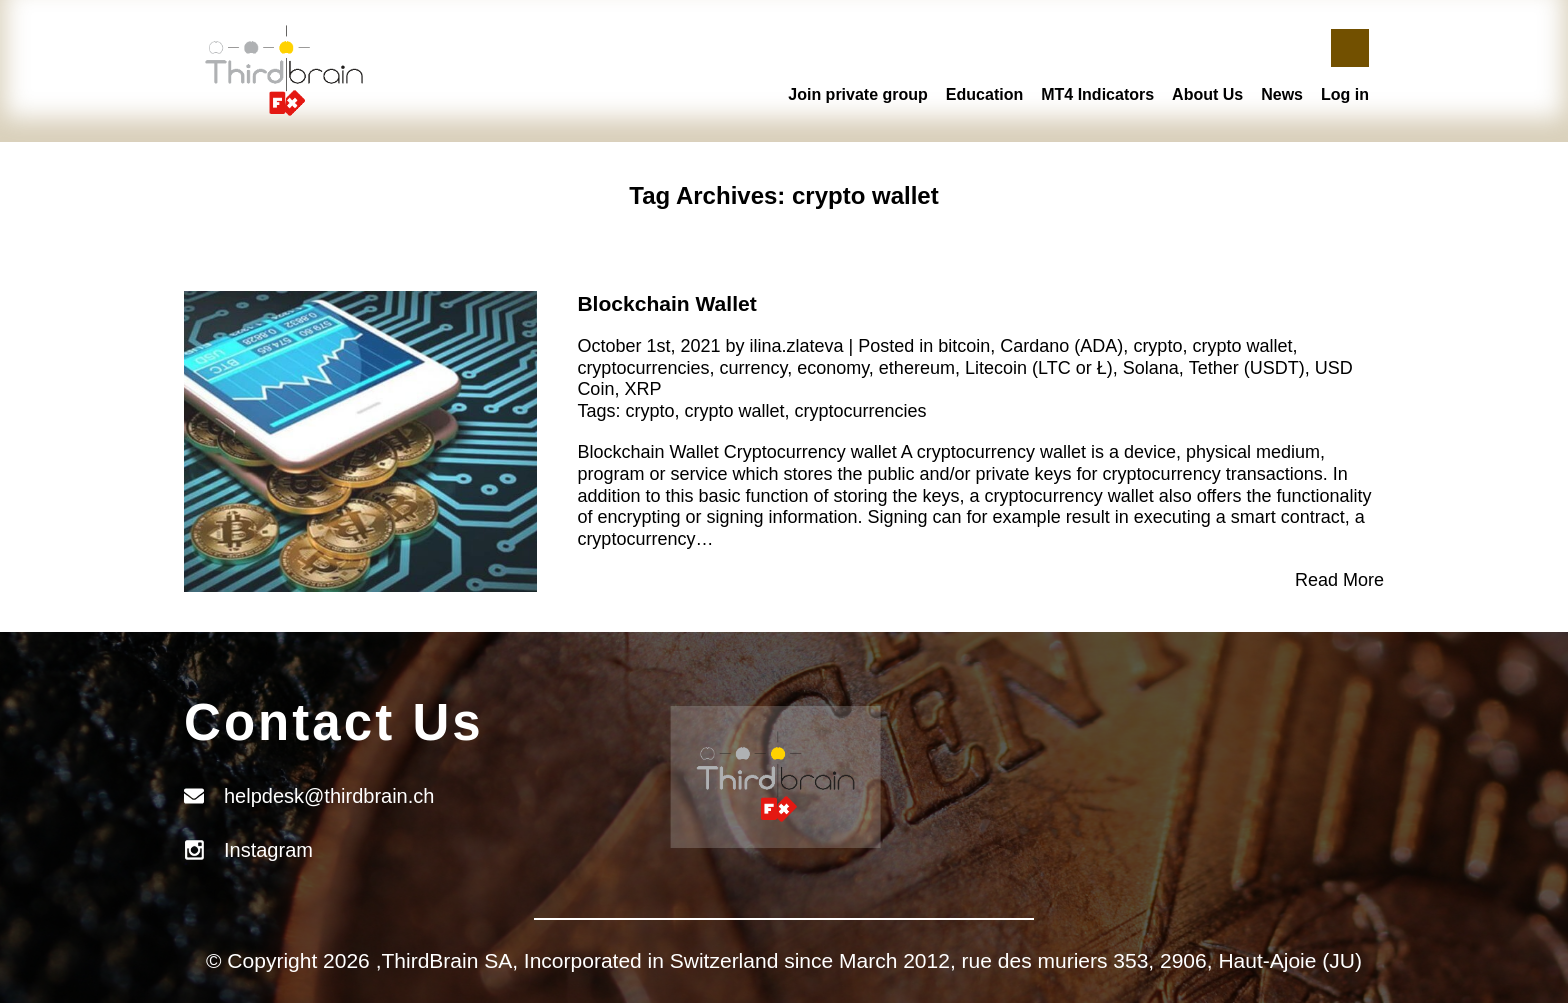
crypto (1157, 346)
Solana (1151, 368)
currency (753, 368)
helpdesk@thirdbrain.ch (329, 796)
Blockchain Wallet (666, 303)
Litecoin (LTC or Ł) (1039, 368)
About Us (1207, 94)
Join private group (858, 94)
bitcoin (964, 346)
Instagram (268, 850)
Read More (1339, 580)
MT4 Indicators (1097, 94)
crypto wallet (1242, 346)
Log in (1345, 94)
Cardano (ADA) (1061, 346)
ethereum (917, 368)
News (1282, 94)
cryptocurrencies (643, 368)
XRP (642, 389)
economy (833, 368)
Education (984, 94)
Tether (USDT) (1247, 368)
